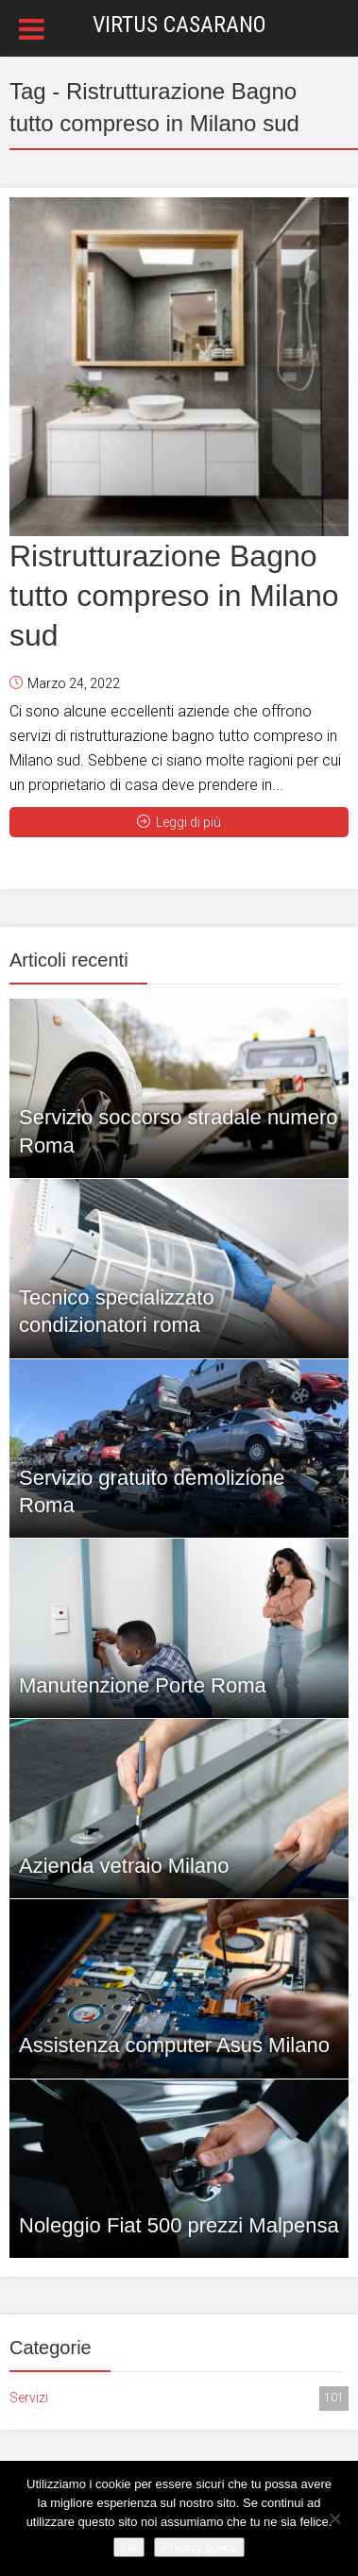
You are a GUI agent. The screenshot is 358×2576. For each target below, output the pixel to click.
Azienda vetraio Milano (124, 1865)
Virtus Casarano (179, 24)
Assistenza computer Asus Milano (174, 2045)
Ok (129, 2547)
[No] (334, 2518)
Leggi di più (179, 822)
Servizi (179, 2398)
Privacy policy (199, 2547)
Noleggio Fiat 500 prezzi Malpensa (179, 2225)
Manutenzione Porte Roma (142, 1685)
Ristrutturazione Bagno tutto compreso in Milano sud (174, 595)
